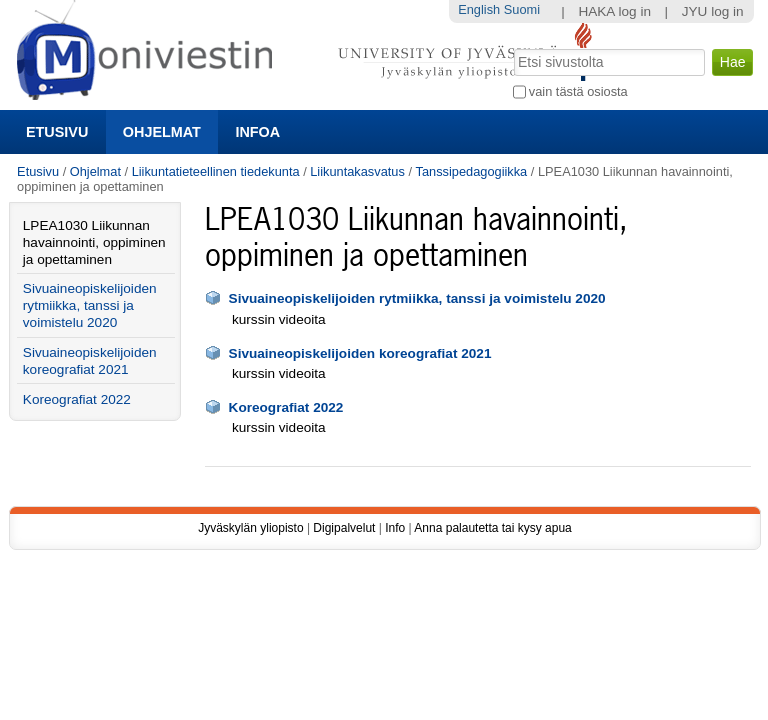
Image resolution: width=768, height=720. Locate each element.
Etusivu (57, 132)
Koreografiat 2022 (286, 407)
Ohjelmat (162, 132)
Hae (511, 47)
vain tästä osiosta (578, 91)
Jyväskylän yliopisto (250, 528)
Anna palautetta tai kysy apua (492, 528)
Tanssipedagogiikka (472, 171)
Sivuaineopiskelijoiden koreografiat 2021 (360, 353)
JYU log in (713, 11)
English (479, 9)
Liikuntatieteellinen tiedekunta (216, 171)
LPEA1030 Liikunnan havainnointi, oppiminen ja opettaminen (94, 242)
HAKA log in (614, 11)
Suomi (522, 9)
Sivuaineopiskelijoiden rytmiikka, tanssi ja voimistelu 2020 (417, 298)
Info (395, 528)
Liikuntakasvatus (357, 171)
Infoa (257, 132)
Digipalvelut (344, 528)
